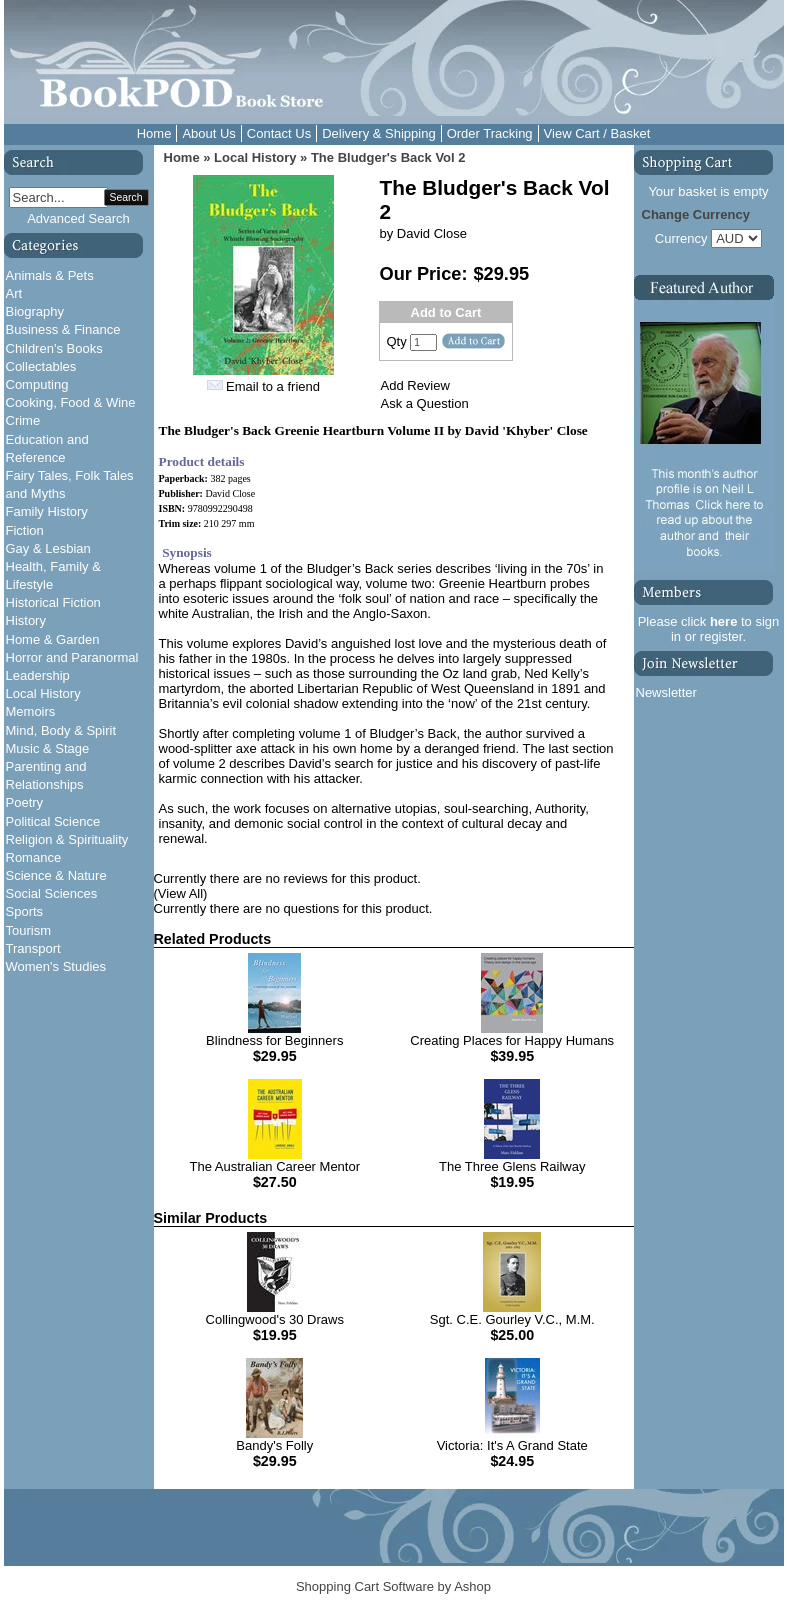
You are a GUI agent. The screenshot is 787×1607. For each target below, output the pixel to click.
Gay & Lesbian (48, 548)
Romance (34, 857)
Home (154, 133)
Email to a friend (273, 386)
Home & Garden (53, 639)
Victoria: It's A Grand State (512, 1445)
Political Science (53, 821)
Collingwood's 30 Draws (275, 1319)
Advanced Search (78, 218)
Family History (47, 511)
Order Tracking (490, 133)
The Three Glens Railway (512, 1166)
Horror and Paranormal (72, 657)
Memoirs (31, 711)
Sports (25, 911)
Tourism (29, 930)
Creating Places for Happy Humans (512, 1040)
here (723, 621)
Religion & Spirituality (67, 839)
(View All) (181, 893)
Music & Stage (48, 748)
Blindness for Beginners (274, 1040)
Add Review (415, 385)
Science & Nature (56, 875)
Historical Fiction (53, 602)
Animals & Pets (50, 275)
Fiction (25, 530)
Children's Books (54, 348)
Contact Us (279, 133)
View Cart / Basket (597, 133)
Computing (37, 384)
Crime (23, 420)
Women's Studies (56, 966)
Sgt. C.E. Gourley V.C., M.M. (512, 1319)
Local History (43, 693)
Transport (33, 948)
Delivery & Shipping (378, 133)
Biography (35, 311)
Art (14, 293)
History (26, 620)
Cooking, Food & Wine (71, 402)
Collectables (41, 366)
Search (126, 197)
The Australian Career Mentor (274, 1166)
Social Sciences (52, 893)
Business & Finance (63, 329)
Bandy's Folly (274, 1445)
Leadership (38, 675)
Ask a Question (425, 403)
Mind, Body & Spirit (61, 730)
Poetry (25, 802)
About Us (208, 133)
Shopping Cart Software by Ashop (393, 1586)
